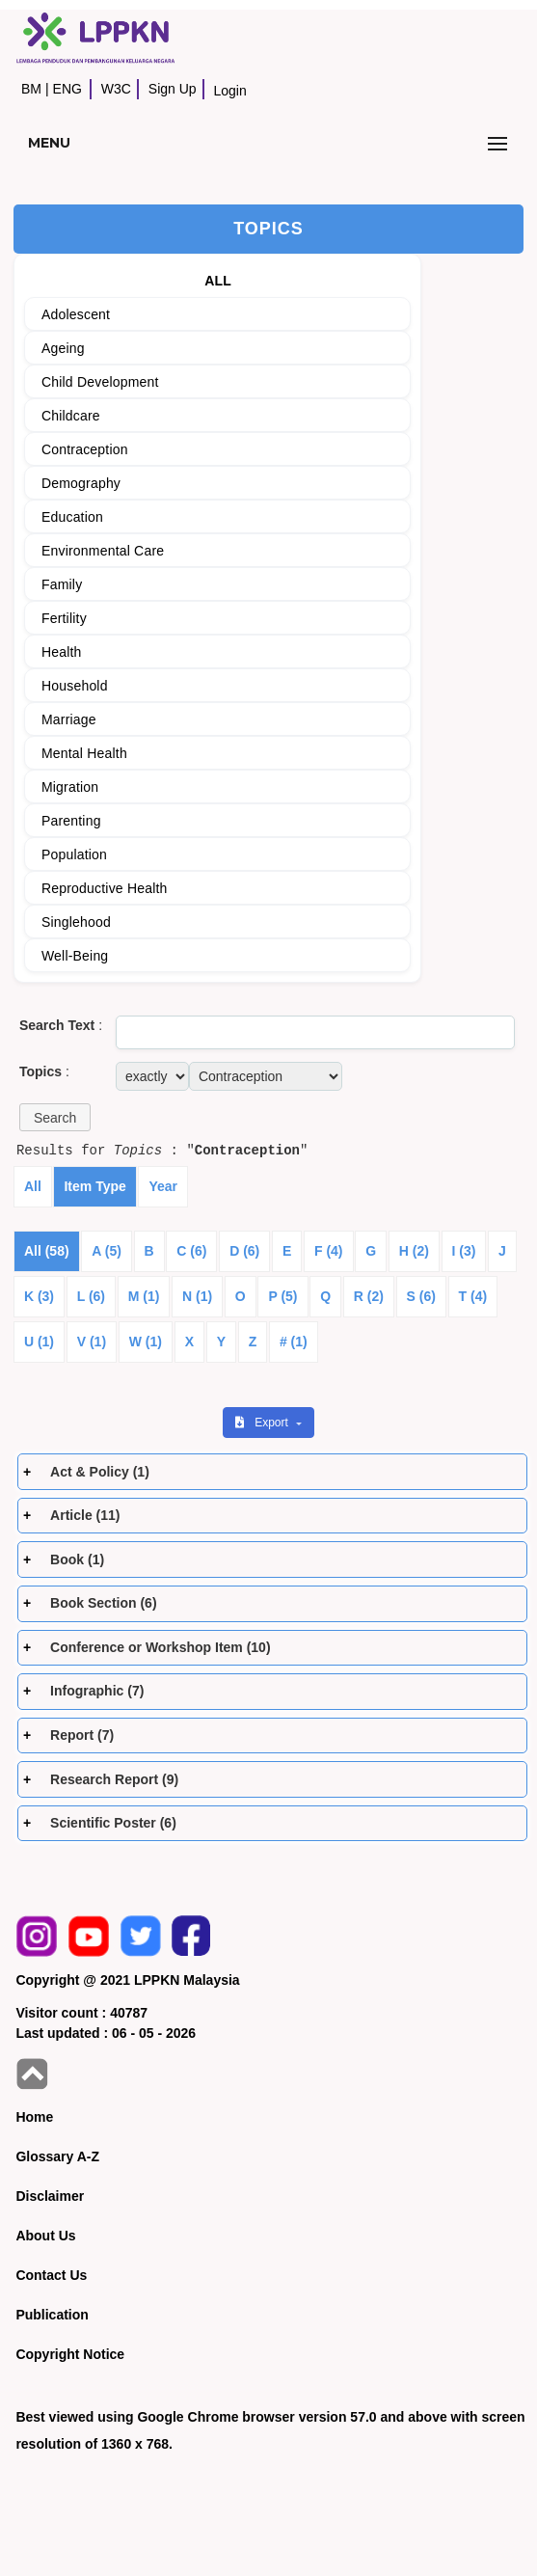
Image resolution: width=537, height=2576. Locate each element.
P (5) (282, 1296)
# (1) (294, 1341)
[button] (55, 1117)
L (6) (91, 1296)
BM (31, 88)
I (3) (464, 1251)
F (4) (328, 1251)
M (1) (144, 1296)
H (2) (414, 1251)
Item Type (94, 1186)
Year (162, 1186)
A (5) (106, 1251)
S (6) (421, 1296)
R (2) (369, 1296)
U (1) (39, 1341)
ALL (217, 280)
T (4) (473, 1296)
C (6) (191, 1251)
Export (263, 1422)
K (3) (39, 1296)
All (32, 1186)
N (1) (197, 1296)
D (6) (244, 1251)
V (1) (91, 1341)
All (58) (46, 1251)
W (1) (145, 1341)
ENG (67, 88)
